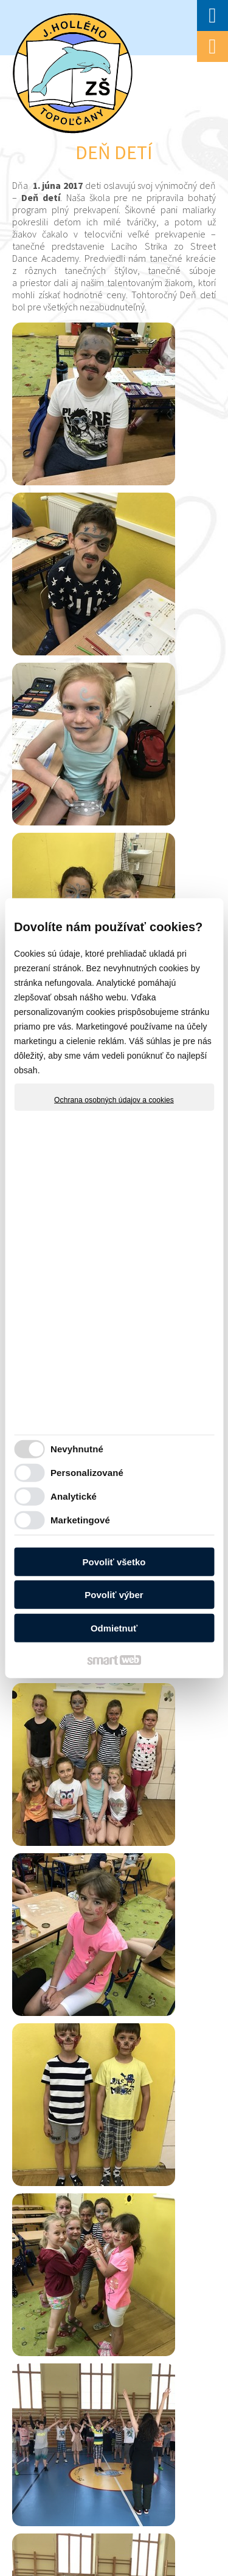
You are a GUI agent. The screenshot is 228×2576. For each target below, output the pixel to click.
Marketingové (80, 1520)
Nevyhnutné (76, 1449)
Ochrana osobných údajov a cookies (114, 1099)
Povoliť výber (114, 1595)
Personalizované (86, 1472)
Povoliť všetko (114, 1561)
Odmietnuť (114, 1627)
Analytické (73, 1496)
